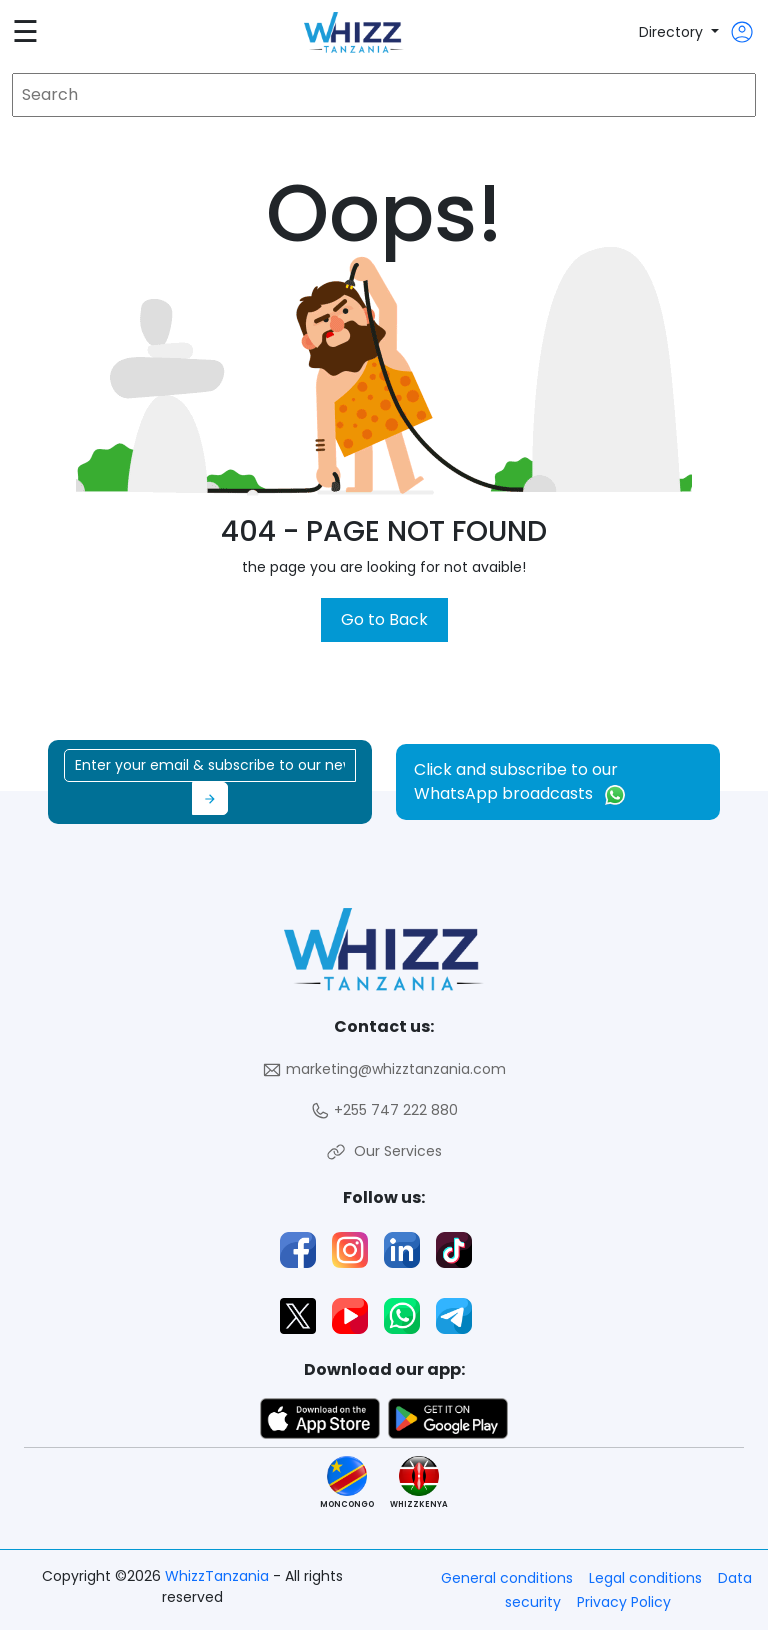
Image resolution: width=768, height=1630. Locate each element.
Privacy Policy (624, 1602)
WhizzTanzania (219, 1576)
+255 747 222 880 (384, 1110)
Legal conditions (645, 1578)
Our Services (384, 1151)
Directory (673, 32)
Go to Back (384, 619)
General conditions (507, 1578)
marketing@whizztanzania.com (384, 1069)
